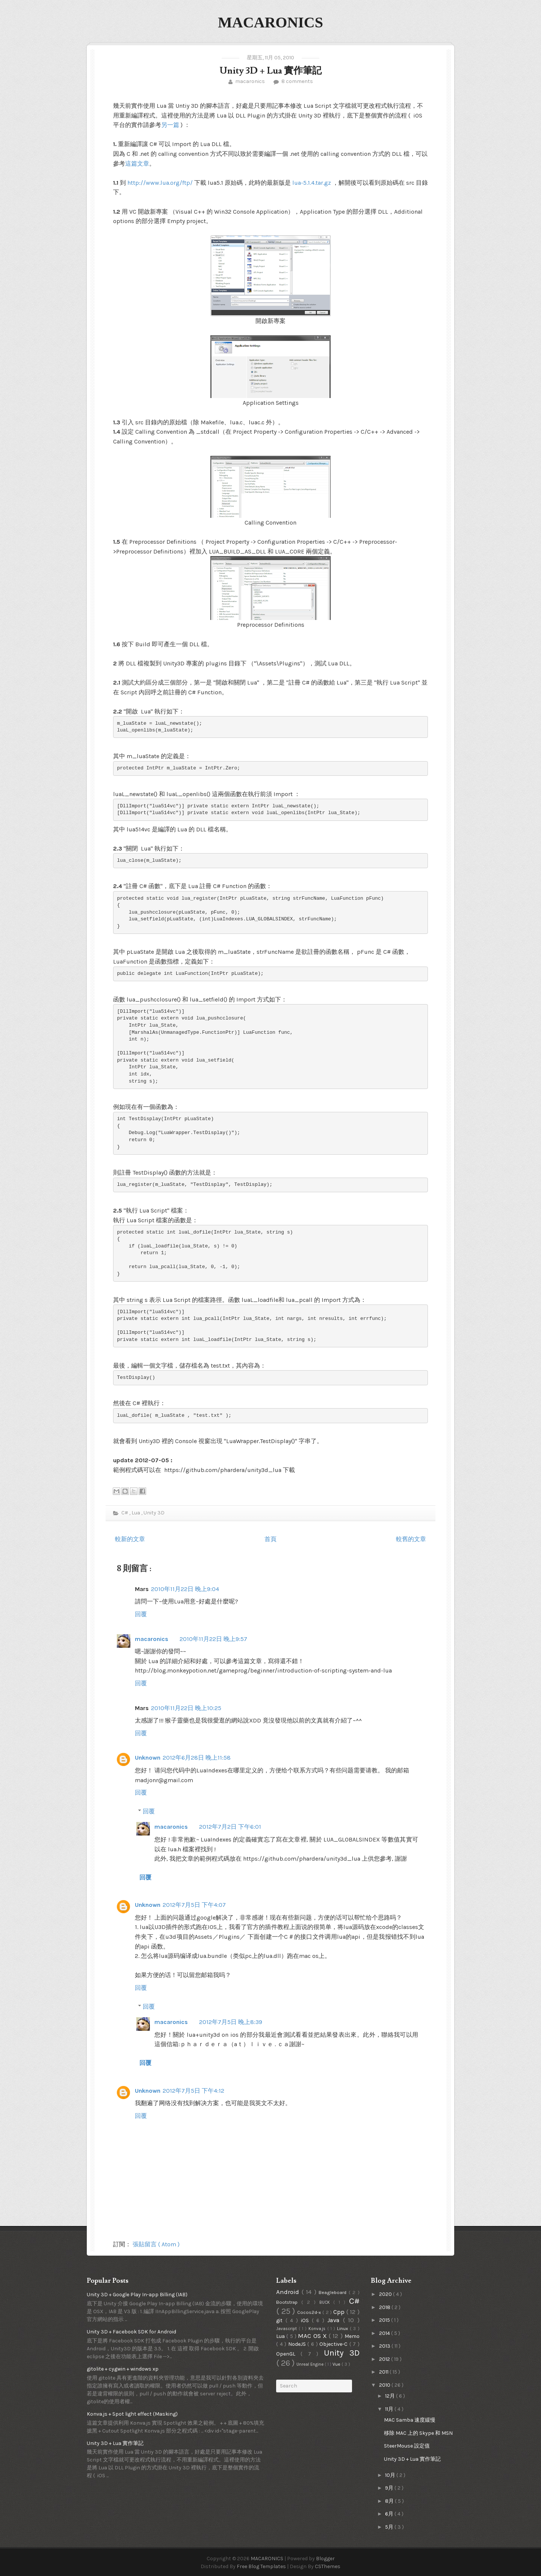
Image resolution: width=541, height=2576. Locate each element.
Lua (136, 1513)
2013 (385, 2346)
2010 (385, 2385)
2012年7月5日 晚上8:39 (230, 2022)
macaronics (250, 81)
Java (335, 2320)
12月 (390, 2396)
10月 (390, 2475)
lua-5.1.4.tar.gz (311, 182)
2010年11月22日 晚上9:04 (185, 1589)
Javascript (287, 2328)
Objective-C (334, 2344)
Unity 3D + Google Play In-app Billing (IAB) (137, 2294)
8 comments (296, 81)
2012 (385, 2359)
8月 (390, 2501)
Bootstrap (288, 2302)
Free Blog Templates (262, 2566)
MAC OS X (313, 2335)
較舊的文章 (411, 1539)
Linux (343, 2328)
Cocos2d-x (309, 2312)
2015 (385, 2320)
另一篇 (170, 124)
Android (289, 2291)
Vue (337, 2364)
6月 (389, 2514)
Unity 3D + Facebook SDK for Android (131, 2332)
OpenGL (288, 2354)
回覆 (141, 1614)
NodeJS (298, 2344)
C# (124, 1513)
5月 (389, 2527)
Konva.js (317, 2328)
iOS (306, 2320)
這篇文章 (137, 163)
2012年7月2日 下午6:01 (230, 1826)
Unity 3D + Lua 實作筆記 (270, 71)
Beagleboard (334, 2292)
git (281, 2320)
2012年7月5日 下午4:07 (194, 1904)
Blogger (325, 2558)
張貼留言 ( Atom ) (156, 2244)
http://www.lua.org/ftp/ (160, 182)
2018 (385, 2307)
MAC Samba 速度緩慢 (409, 2420)
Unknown (147, 1757)
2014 (385, 2333)
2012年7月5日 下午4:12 (193, 2090)
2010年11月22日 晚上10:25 (186, 1708)
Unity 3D (154, 1513)
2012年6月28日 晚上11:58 (197, 1757)
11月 (389, 2409)
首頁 (270, 1539)
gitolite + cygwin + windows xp (123, 2369)
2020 (386, 2294)
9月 (389, 2488)
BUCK (326, 2302)
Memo (352, 2336)
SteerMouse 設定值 (407, 2446)
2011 (384, 2372)
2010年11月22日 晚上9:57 (213, 1638)
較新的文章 (130, 1539)
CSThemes (327, 2566)
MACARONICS (270, 22)
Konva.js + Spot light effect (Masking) (132, 2414)
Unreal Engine (310, 2364)
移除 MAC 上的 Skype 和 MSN (418, 2433)
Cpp (339, 2311)
